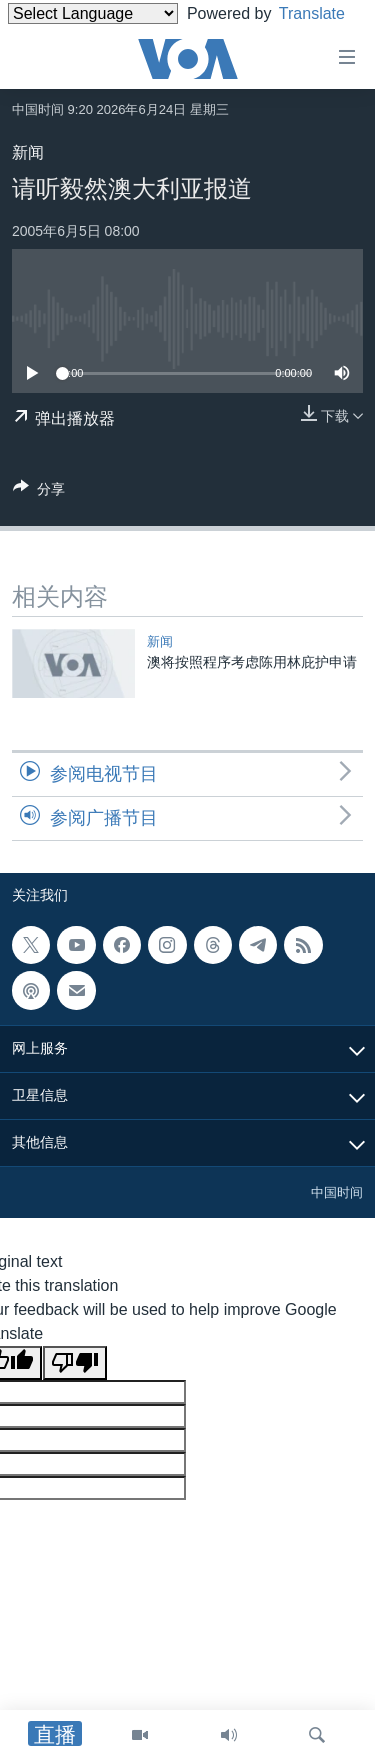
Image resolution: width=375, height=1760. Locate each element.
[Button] (39, 492)
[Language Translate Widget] (93, 13)
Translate (59, 38)
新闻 (28, 152)
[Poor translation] (75, 1363)
